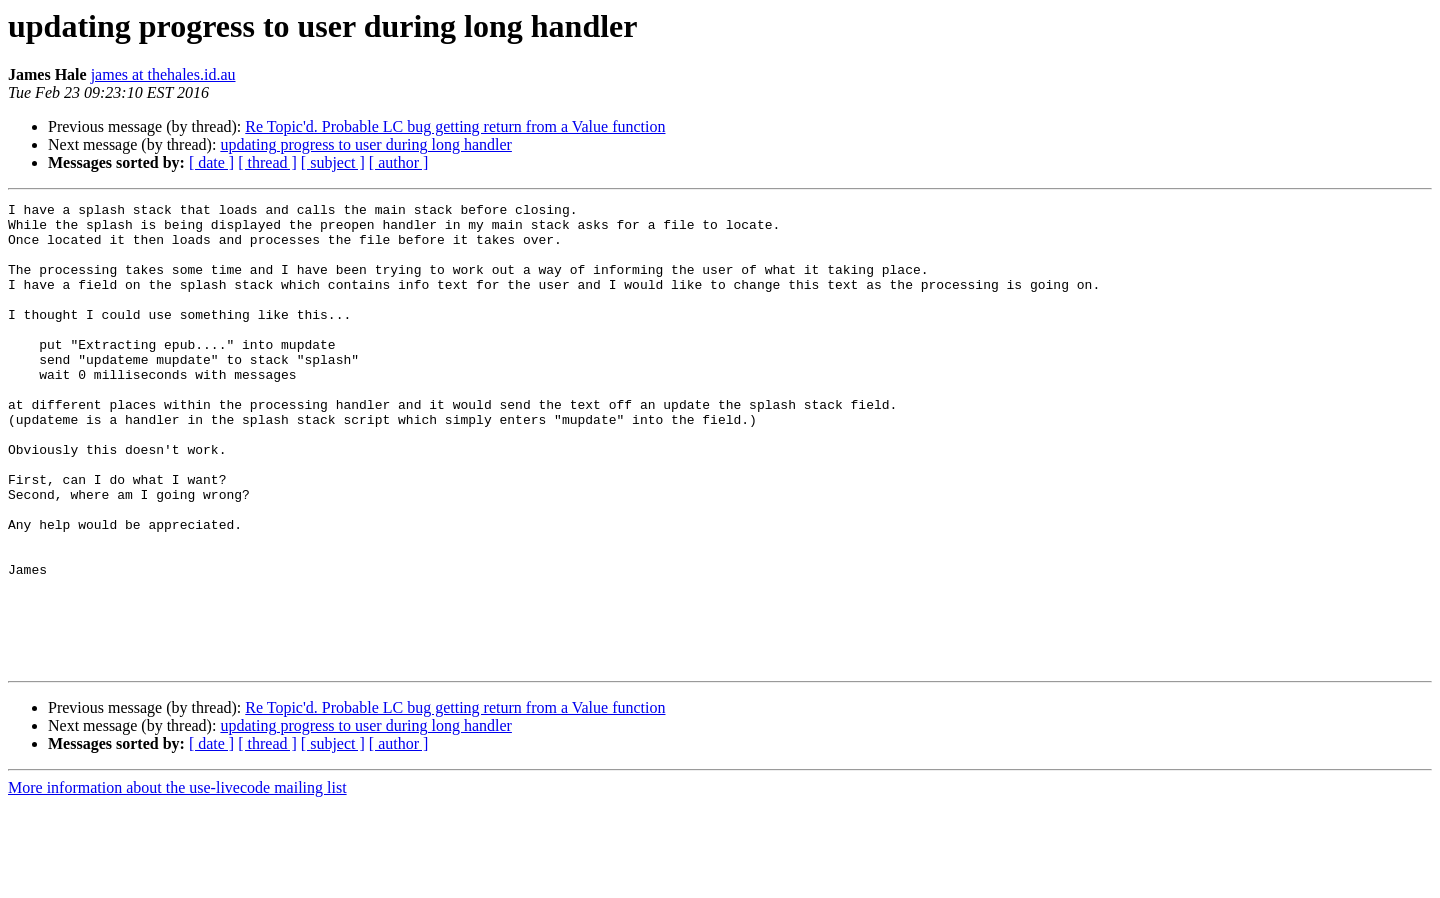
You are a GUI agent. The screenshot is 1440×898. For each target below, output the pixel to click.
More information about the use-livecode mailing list (177, 880)
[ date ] (211, 162)
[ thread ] (267, 162)
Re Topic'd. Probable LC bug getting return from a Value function (455, 126)
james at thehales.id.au (163, 74)
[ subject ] (333, 162)
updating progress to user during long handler (366, 144)
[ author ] (399, 162)
